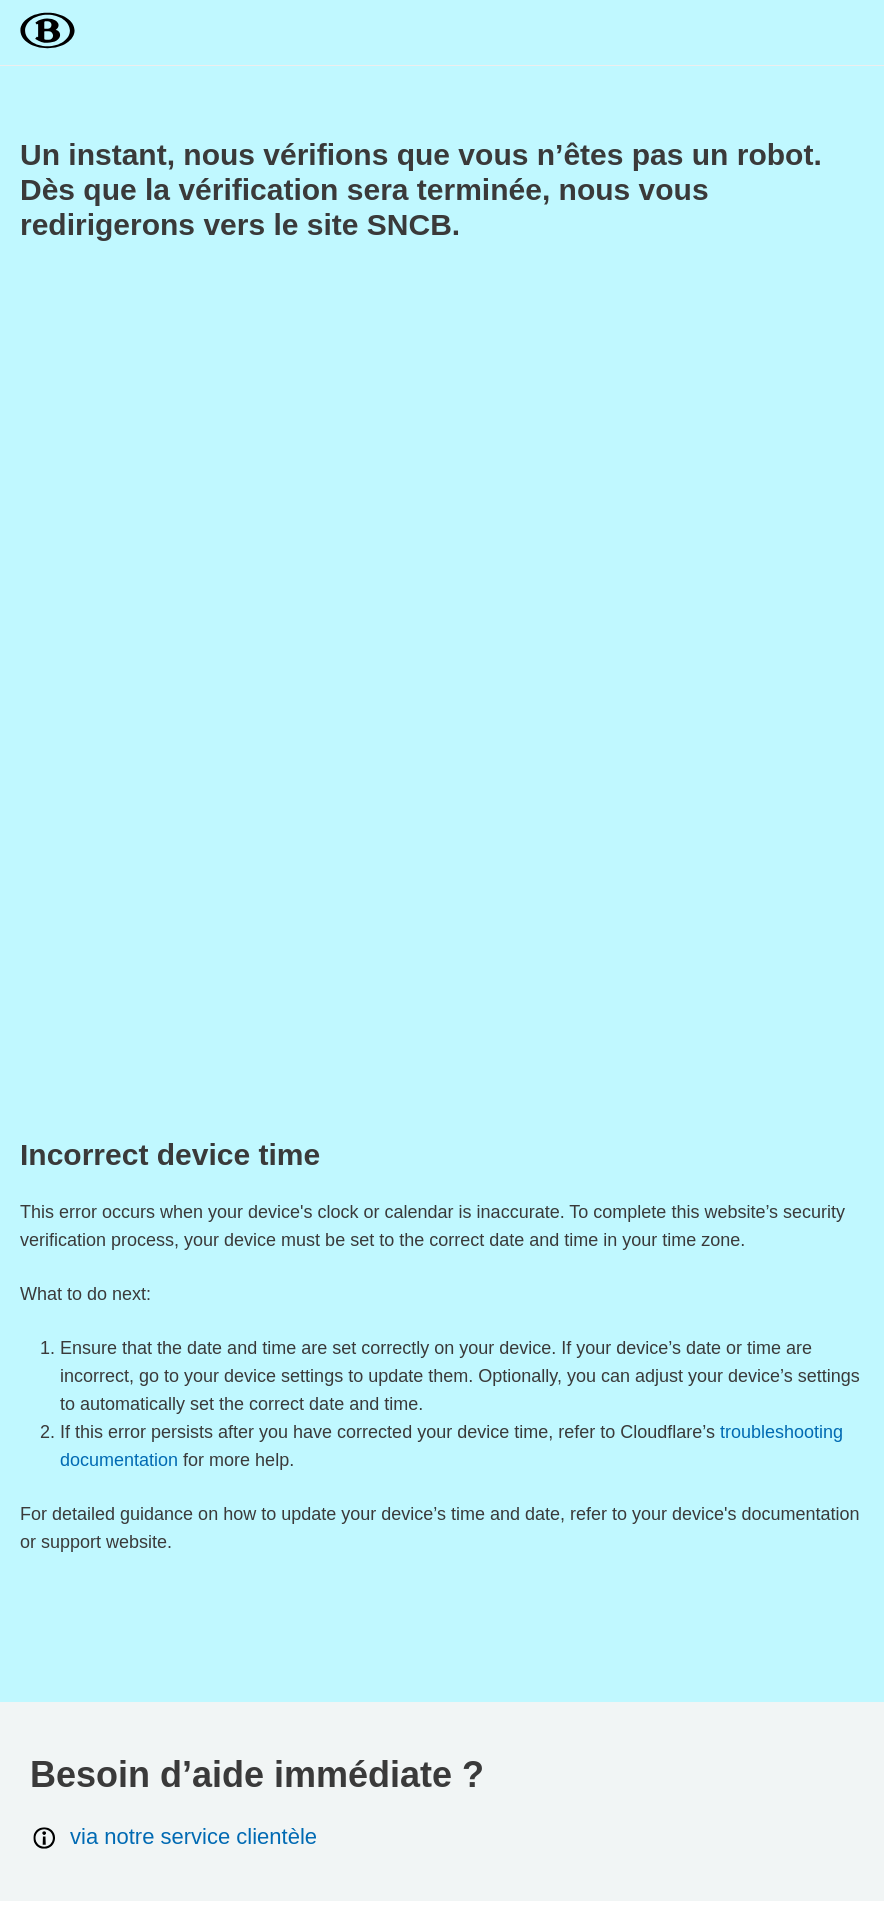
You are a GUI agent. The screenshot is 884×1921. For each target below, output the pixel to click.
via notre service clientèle (173, 1837)
